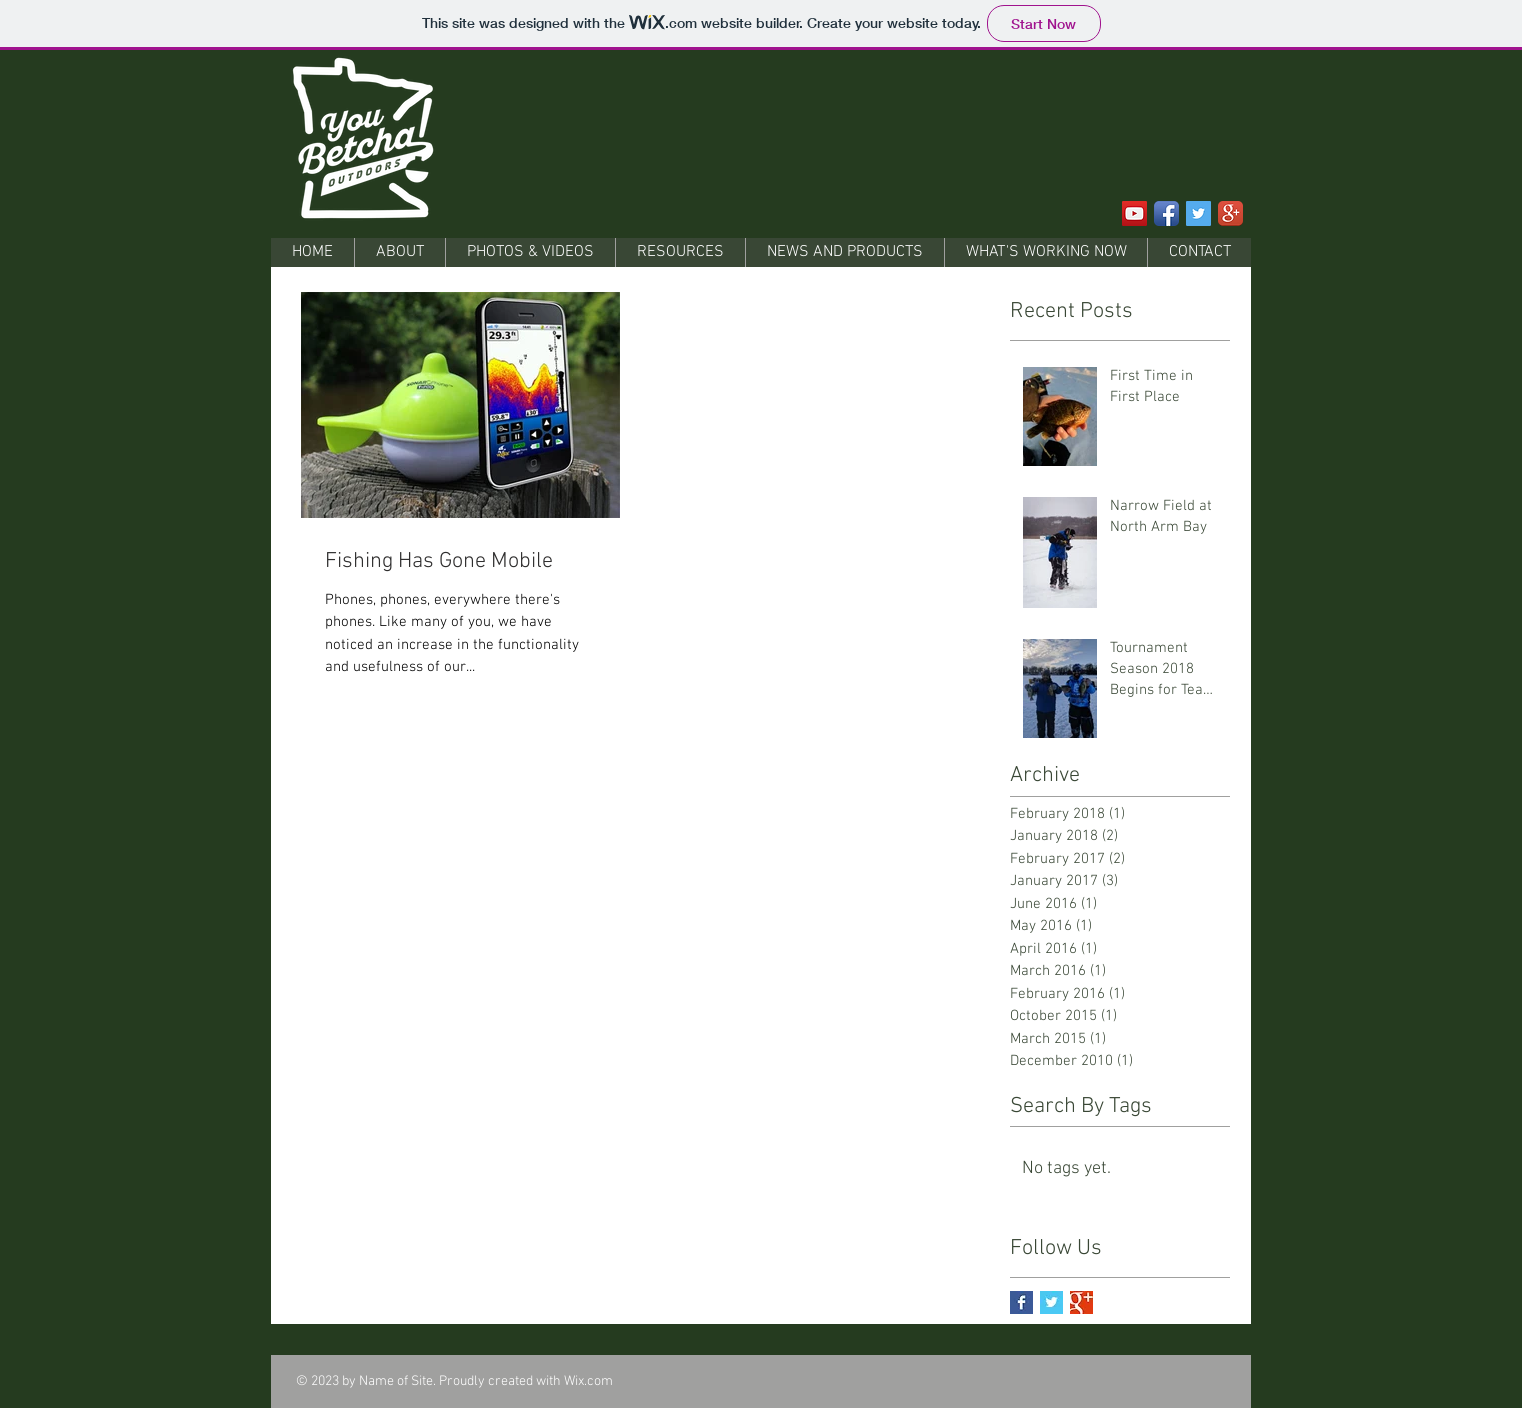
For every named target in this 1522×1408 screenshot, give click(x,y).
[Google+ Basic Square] (1081, 1302)
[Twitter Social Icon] (1198, 213)
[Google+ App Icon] (1230, 213)
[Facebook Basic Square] (1021, 1302)
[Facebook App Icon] (1166, 213)
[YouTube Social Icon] (1134, 213)
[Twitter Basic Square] (1051, 1302)
